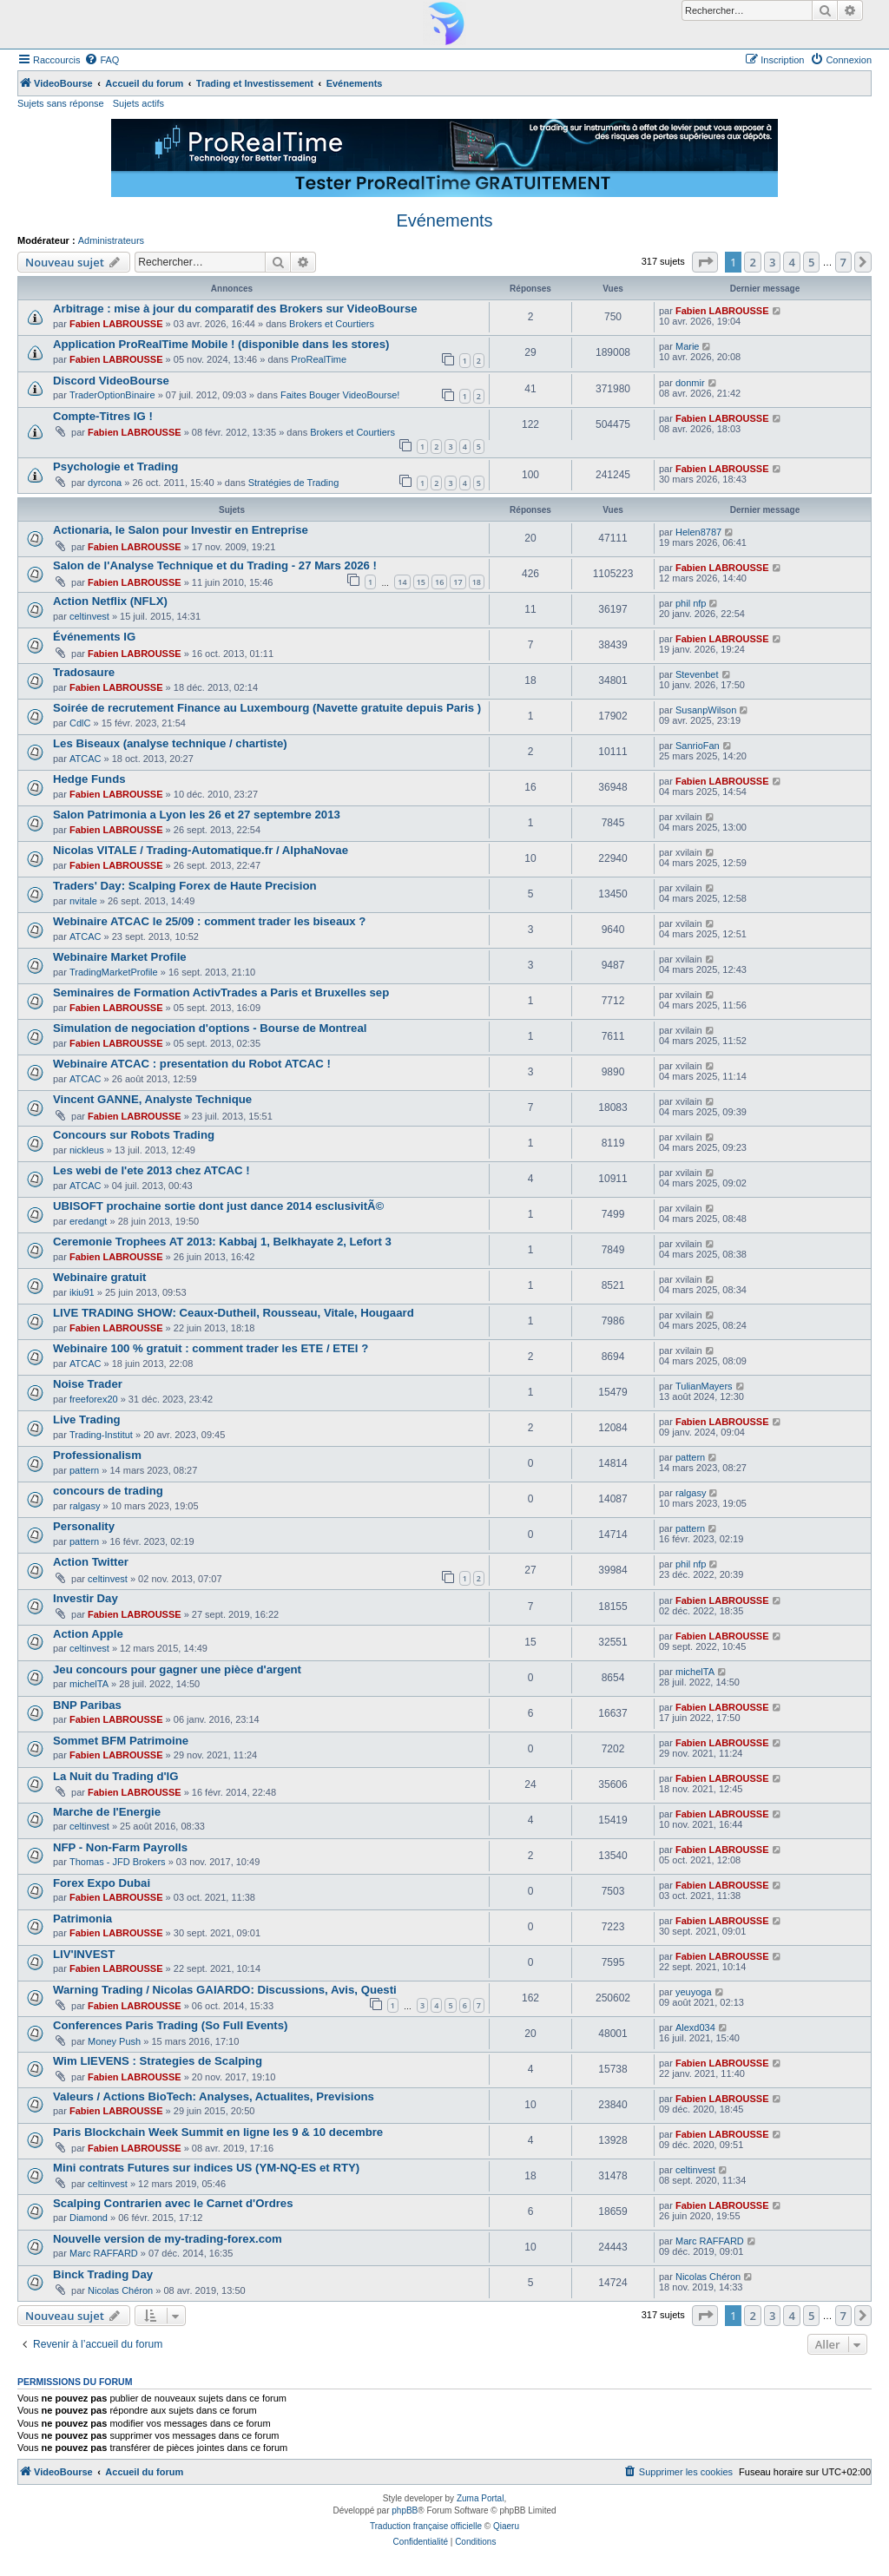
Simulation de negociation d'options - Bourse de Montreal (209, 1028)
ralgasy (84, 1506)
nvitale (83, 901)
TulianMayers (704, 1386)
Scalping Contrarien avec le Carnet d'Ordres (173, 2203)
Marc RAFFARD (103, 2253)
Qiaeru (506, 2526)
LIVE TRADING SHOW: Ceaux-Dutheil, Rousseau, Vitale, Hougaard (233, 1312)
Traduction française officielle (426, 2526)
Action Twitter (90, 1561)
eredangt (88, 1221)
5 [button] (811, 262)
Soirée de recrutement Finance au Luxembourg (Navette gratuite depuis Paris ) (267, 707)
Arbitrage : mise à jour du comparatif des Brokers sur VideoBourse (235, 308)
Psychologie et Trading (115, 466)
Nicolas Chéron (120, 2290)
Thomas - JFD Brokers (117, 1861)
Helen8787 (698, 532)
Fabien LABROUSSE (116, 324)
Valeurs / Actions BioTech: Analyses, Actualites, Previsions (213, 2096)
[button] (705, 262)
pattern (84, 1470)
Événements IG (94, 636)
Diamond (88, 2217)
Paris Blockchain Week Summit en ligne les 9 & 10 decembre (218, 2132)
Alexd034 (695, 2027)
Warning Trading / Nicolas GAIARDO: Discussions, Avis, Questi (225, 1989)
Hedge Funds (89, 778)
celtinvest (89, 616)
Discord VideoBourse (111, 380)
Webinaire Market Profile (120, 956)
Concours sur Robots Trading (133, 1134)
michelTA (89, 1684)
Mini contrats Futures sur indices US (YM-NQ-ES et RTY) (206, 2167)
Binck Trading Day (103, 2274)
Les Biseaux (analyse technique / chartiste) (170, 743)
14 (402, 582)
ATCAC (85, 758)
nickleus (86, 1150)
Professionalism (97, 1455)
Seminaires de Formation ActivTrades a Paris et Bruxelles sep (221, 992)
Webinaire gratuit (99, 1277)
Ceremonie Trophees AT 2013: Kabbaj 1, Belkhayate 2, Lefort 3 (222, 1241)
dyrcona (105, 482)
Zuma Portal (480, 2498)
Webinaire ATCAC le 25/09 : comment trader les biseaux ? (209, 921)
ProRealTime (318, 359)
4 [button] (791, 262)
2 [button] (752, 262)
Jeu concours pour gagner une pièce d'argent (177, 1669)
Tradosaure (84, 672)
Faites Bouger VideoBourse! (339, 395)
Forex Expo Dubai (101, 1882)
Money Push (114, 2041)
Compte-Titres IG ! (103, 416)
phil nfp (690, 603)
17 (457, 582)
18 (476, 582)
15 (421, 582)
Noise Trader (87, 1383)
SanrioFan (697, 745)
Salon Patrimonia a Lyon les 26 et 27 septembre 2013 (196, 814)
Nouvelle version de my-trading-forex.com (167, 2238)
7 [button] (843, 262)
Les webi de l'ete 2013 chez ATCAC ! (151, 1170)
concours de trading (108, 1490)
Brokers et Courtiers (331, 324)
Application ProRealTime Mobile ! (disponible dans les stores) (221, 344)
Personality (84, 1526)
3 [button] (772, 262)
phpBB (405, 2510)
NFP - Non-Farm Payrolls (120, 1847)
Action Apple (88, 1633)
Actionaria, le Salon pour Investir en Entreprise (180, 529)
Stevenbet (697, 674)
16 (439, 582)
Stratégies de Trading (293, 482)
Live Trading (87, 1419)
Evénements (444, 220)
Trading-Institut (101, 1434)
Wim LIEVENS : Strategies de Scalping (157, 2060)
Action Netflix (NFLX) (110, 601)
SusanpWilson (705, 710)
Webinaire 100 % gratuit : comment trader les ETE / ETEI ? (210, 1348)
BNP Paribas (87, 1705)
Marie (687, 346)
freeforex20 (93, 1399)
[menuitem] (101, 59)
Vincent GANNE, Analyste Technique (152, 1099)
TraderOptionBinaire (112, 395)
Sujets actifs (138, 103)
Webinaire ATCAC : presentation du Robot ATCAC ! (192, 1063)
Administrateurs (111, 240)
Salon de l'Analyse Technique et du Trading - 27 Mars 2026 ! (215, 565)
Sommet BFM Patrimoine (120, 1740)
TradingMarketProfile (113, 972)
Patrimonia (82, 1918)
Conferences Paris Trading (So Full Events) (170, 2025)
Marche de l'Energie (107, 1811)
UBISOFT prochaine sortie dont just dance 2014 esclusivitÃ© (218, 1205)
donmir (690, 383)
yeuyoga (693, 1992)
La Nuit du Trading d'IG (116, 1776)
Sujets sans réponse (60, 103)
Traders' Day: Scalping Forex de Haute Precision (185, 885)
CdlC (79, 723)
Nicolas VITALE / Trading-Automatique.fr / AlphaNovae (200, 850)
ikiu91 (82, 1292)
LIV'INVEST (84, 1954)
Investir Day (85, 1598)
